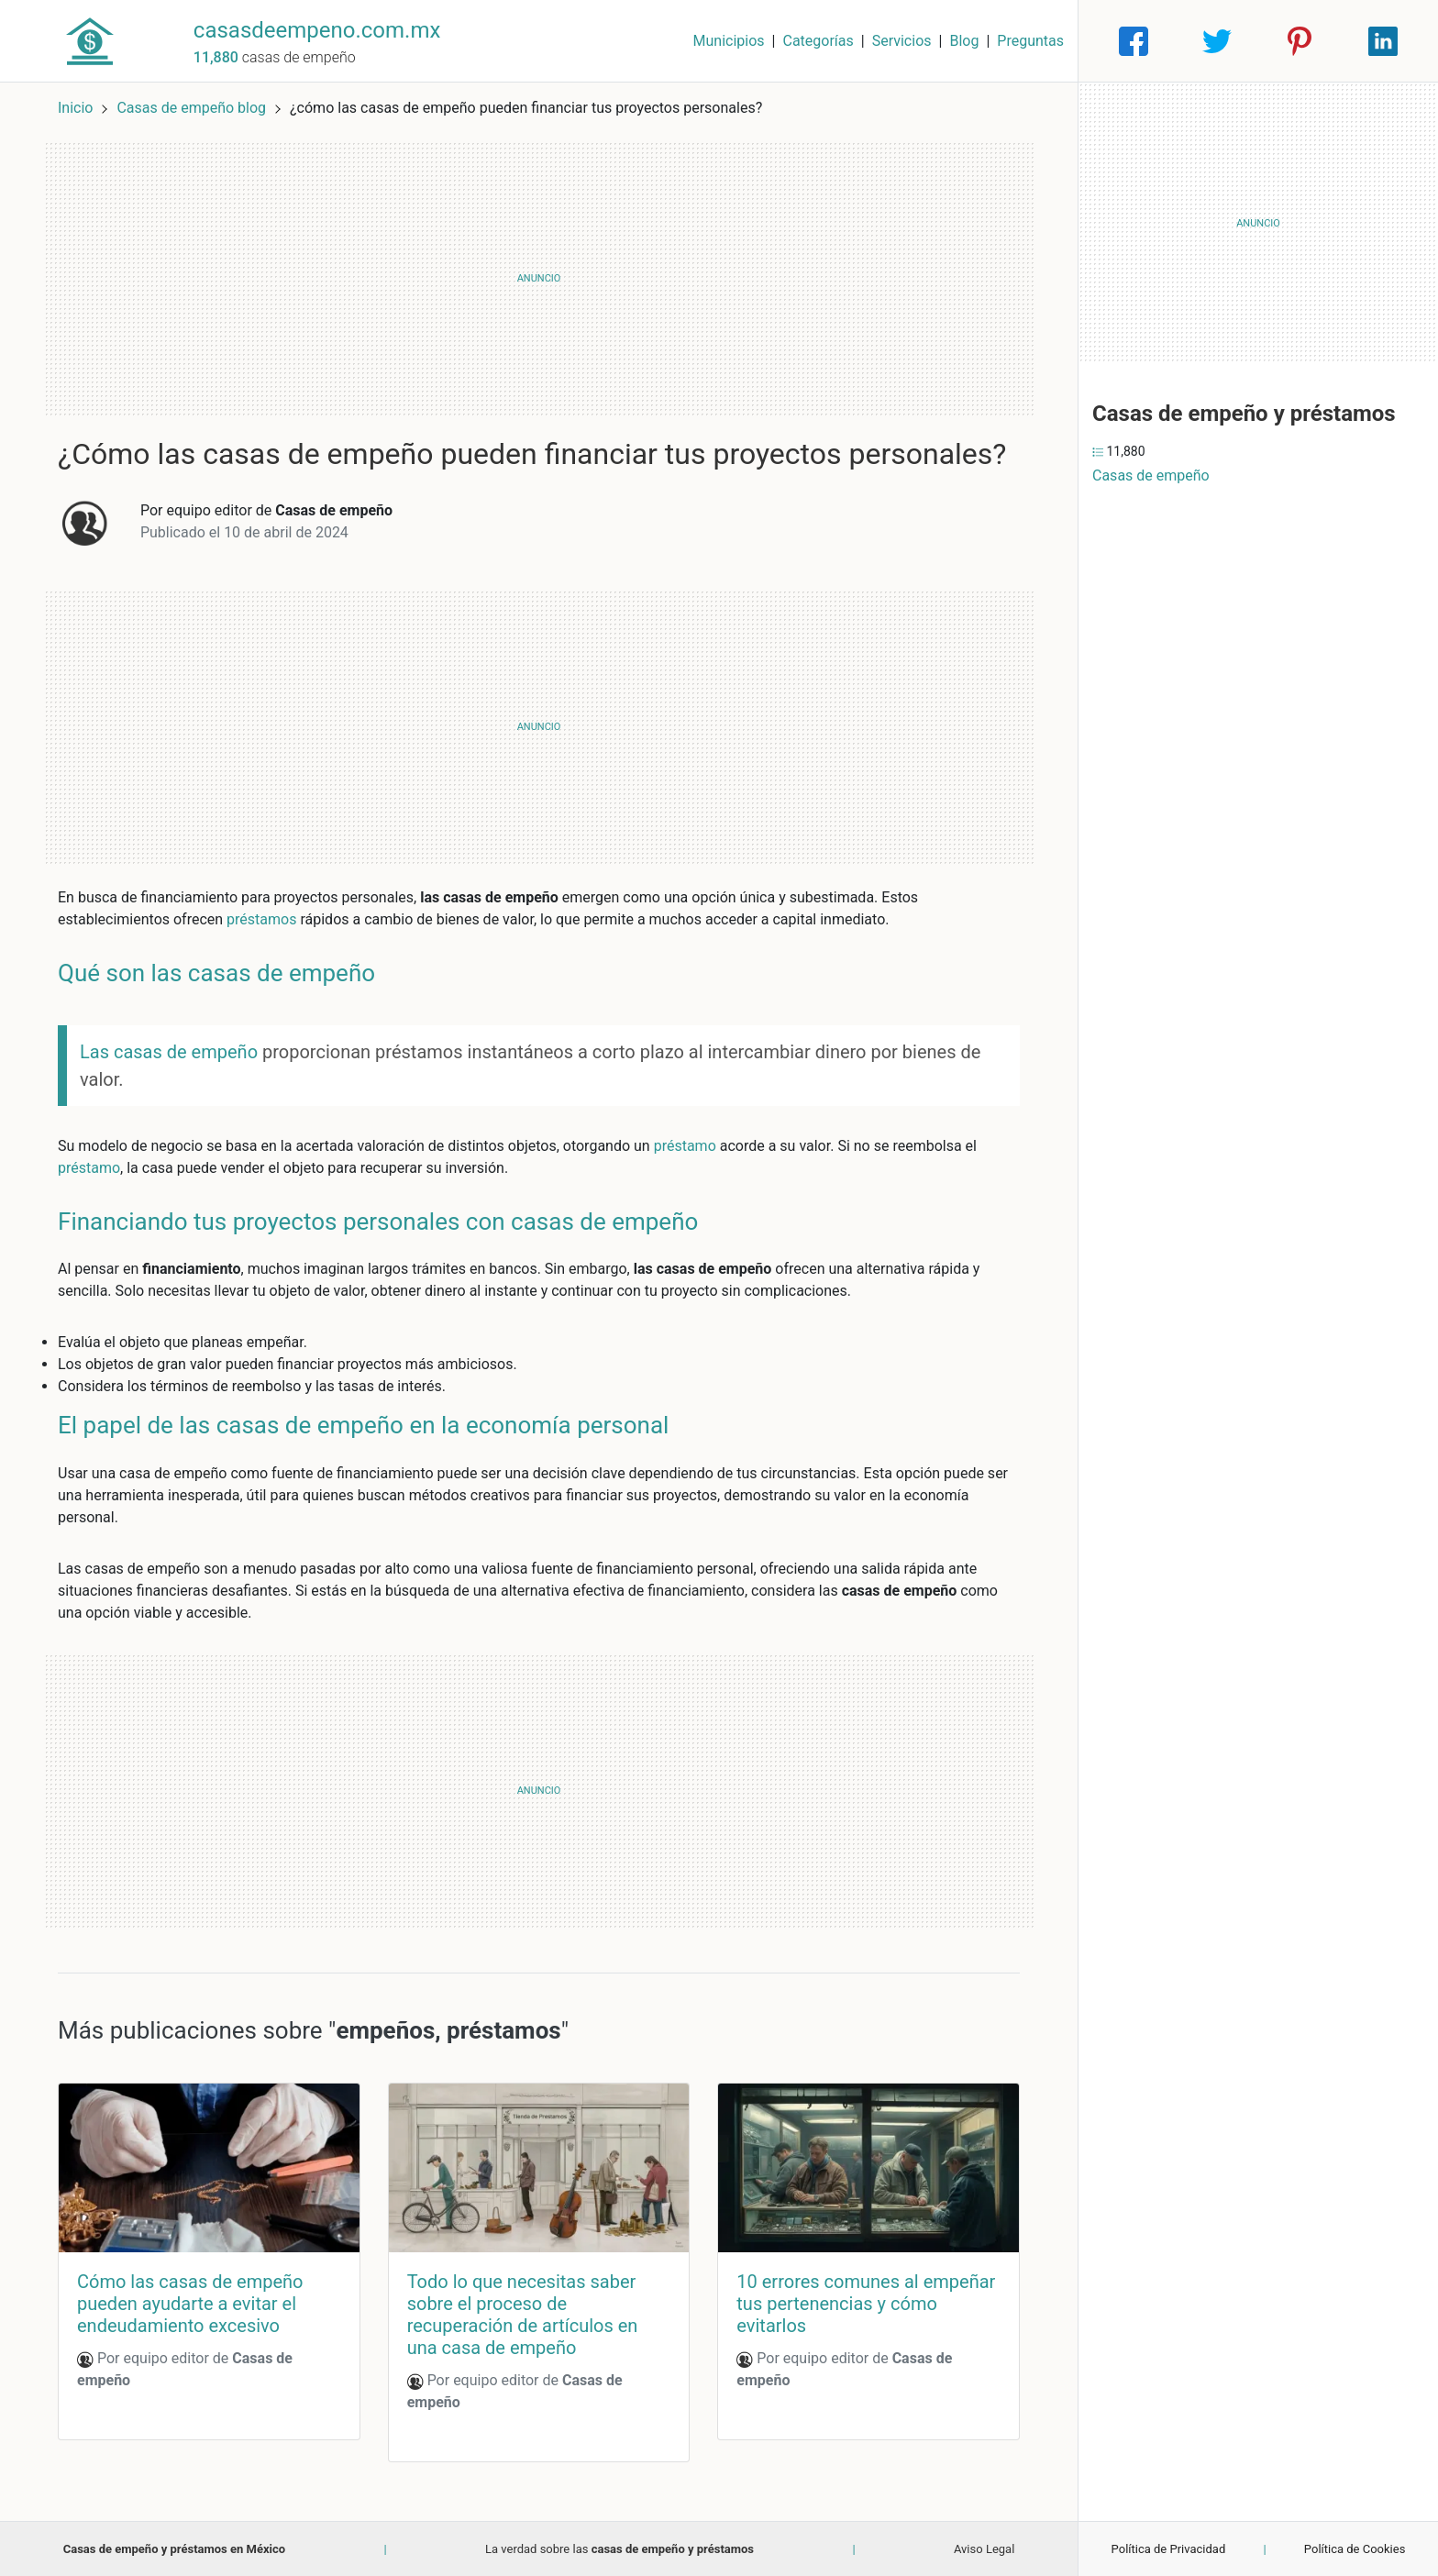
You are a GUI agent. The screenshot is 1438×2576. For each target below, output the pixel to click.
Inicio (75, 107)
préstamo (685, 1146)
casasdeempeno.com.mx (317, 30)
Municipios (729, 41)
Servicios (902, 41)
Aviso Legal (984, 2549)
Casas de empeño (1151, 475)
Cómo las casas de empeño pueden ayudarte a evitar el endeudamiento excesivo (190, 2304)
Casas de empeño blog (193, 107)
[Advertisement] (539, 278)
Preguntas (1030, 41)
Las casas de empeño (169, 1052)
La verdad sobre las (619, 2549)
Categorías (817, 41)
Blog (964, 41)
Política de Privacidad (1169, 2549)
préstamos (261, 919)
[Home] (90, 40)
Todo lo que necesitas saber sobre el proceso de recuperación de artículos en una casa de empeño (522, 2315)
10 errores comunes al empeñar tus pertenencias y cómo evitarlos (865, 2304)
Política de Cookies (1355, 2549)
